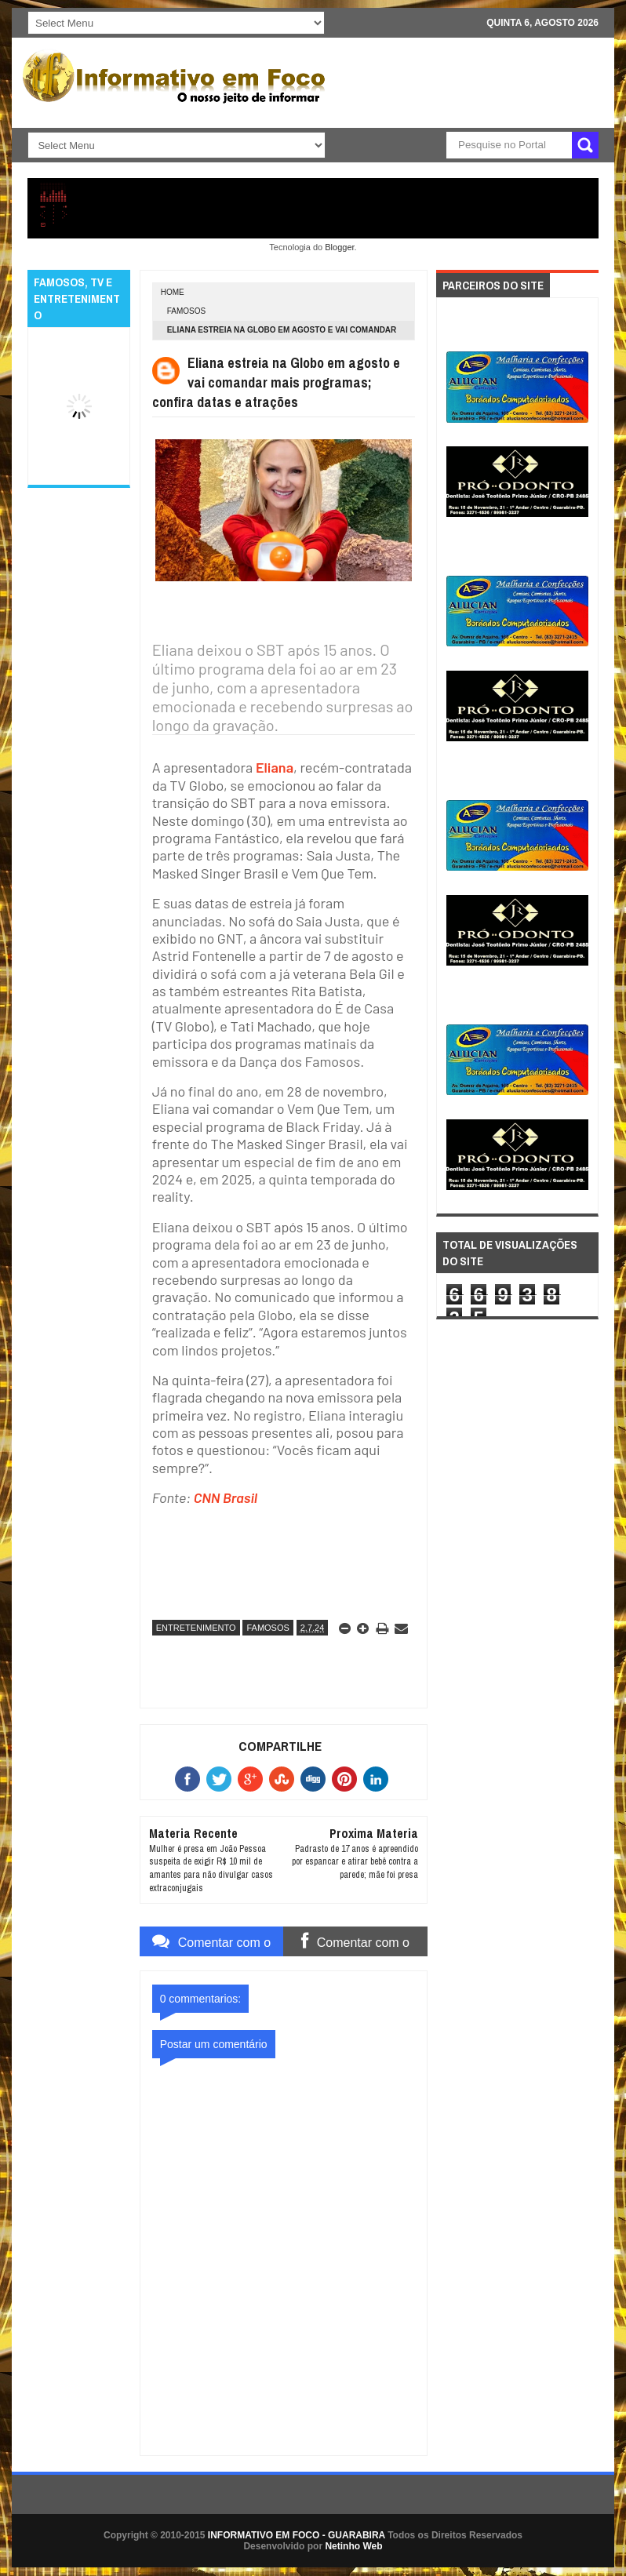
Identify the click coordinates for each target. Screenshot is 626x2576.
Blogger (339, 247)
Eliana (274, 767)
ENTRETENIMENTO (196, 1627)
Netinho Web (353, 2546)
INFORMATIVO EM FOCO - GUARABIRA (296, 2535)
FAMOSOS (186, 311)
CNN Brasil (225, 1497)
